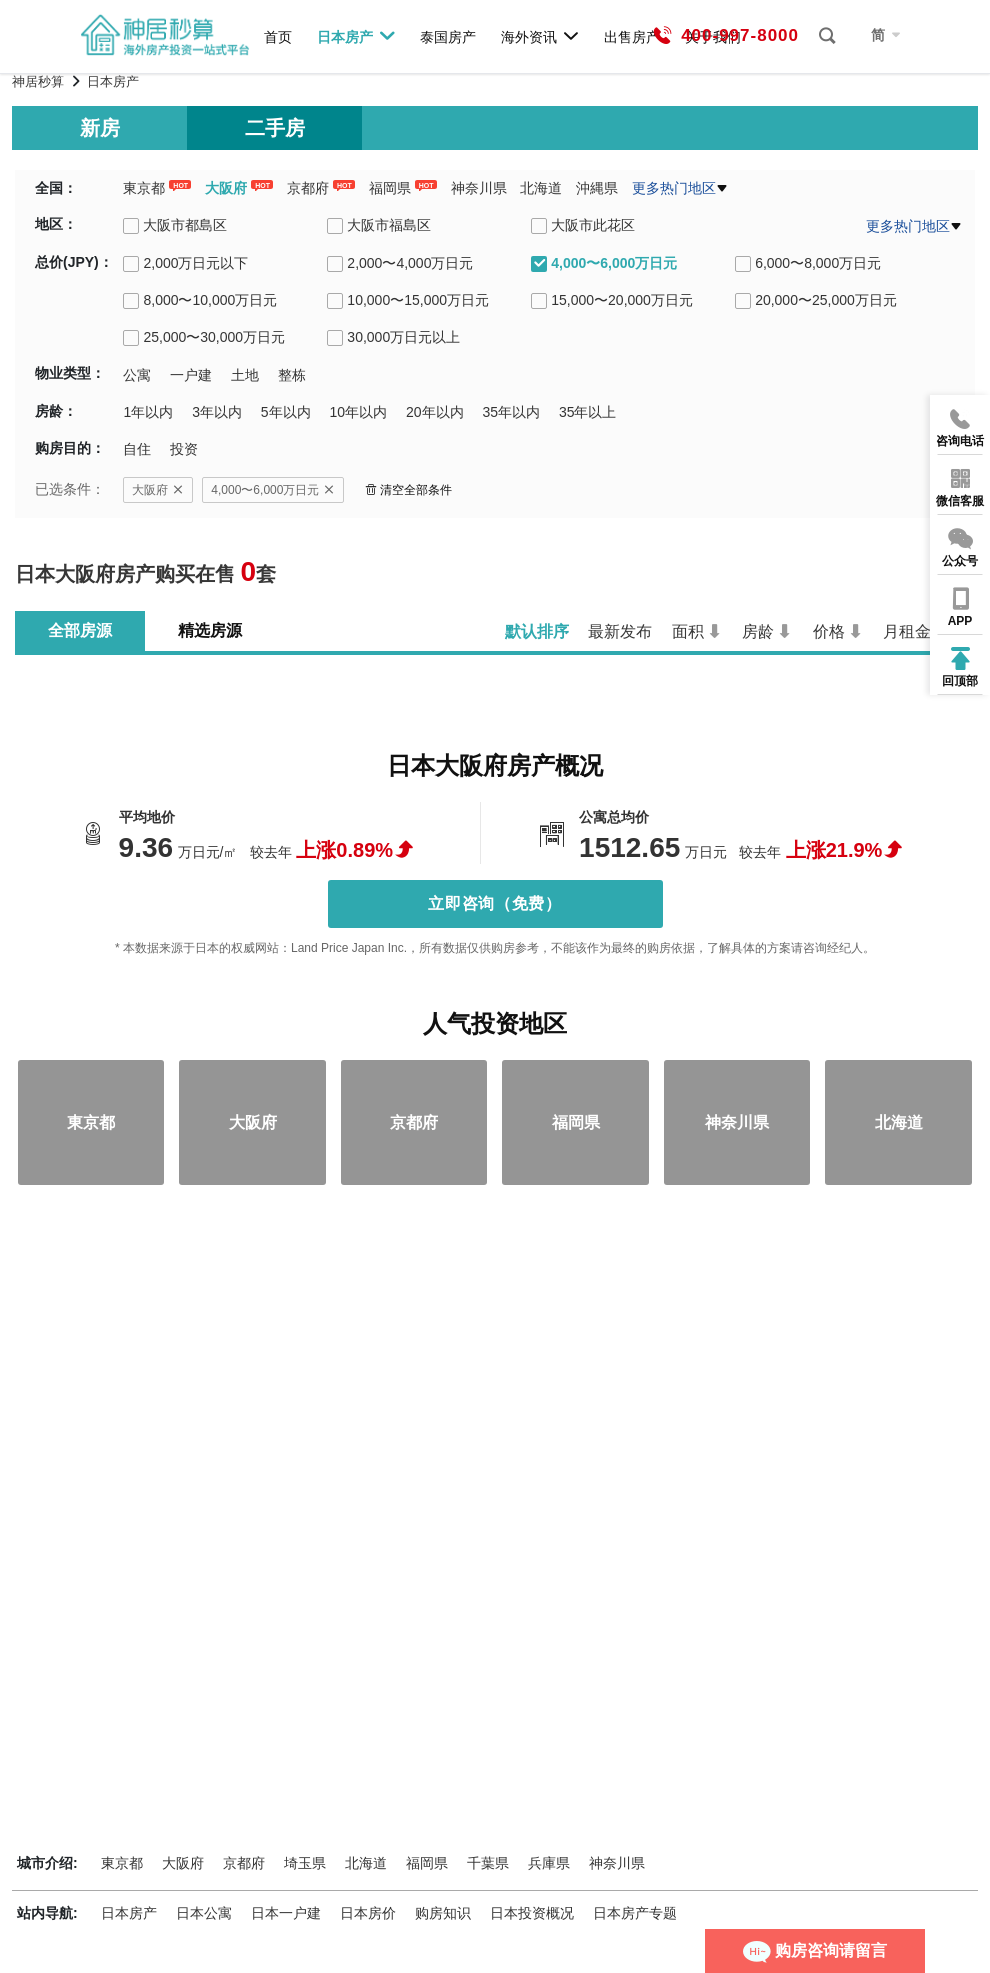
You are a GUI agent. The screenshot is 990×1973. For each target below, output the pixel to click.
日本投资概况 (532, 1913)
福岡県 (390, 188)
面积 (688, 631)
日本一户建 (286, 1913)
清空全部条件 (408, 490)
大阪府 (226, 188)
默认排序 (537, 631)
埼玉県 (305, 1863)
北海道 (541, 188)
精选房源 (210, 630)
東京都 (144, 188)
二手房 (275, 128)
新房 (100, 128)
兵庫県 (549, 1863)
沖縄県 (597, 188)
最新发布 (620, 631)
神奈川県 (479, 188)
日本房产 (356, 36)
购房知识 (443, 1913)
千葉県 (488, 1863)
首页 (278, 36)
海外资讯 (540, 36)
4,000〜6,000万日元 (273, 490)
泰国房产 (448, 36)
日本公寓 (204, 1913)
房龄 (758, 631)
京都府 (308, 188)
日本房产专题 (635, 1913)
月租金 (907, 631)
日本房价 (368, 1913)
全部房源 (80, 630)
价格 (829, 631)
